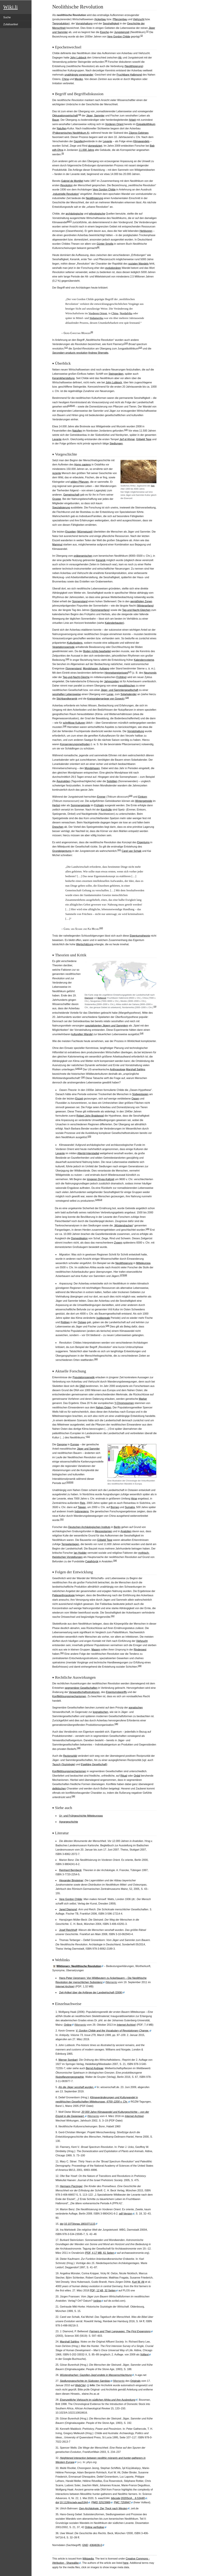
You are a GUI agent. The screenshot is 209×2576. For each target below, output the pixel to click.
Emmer (101, 796)
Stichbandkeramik (66, 698)
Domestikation (79, 1238)
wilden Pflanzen (79, 481)
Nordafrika (126, 313)
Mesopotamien (103, 1531)
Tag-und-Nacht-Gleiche (76, 677)
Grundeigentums (62, 851)
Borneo (115, 1507)
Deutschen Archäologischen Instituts (89, 1527)
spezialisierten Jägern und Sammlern (106, 1025)
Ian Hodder (80, 1552)
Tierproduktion (60, 23)
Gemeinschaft (71, 494)
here (125, 2563)
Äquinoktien (63, 781)
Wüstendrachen (123, 1225)
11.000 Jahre (86, 150)
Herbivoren (146, 231)
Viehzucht (138, 19)
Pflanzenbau (120, 19)
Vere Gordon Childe (118, 36)
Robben (65, 1322)
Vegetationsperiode (63, 647)
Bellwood (102, 998)
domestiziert (95, 145)
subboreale (103, 1318)
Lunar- (110, 694)
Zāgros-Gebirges (139, 132)
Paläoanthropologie (63, 1595)
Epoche (104, 32)
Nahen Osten (103, 1407)
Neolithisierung (134, 66)
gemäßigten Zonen (141, 601)
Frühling (121, 677)
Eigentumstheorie (140, 935)
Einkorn (142, 796)
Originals (135, 2381)
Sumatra (130, 1507)
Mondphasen (90, 668)
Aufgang (104, 668)
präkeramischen (83, 555)
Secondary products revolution (70, 352)
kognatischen (100, 1712)
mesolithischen (126, 685)
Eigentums (143, 842)
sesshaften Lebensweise (66, 694)
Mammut (57, 544)
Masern (95, 1649)
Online (68, 2024)
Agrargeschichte (68, 1821)
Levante (107, 141)
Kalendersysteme (144, 659)
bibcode (115, 2498)
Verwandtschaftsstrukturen (84, 1692)
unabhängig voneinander (78, 74)
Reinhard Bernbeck (70, 1870)
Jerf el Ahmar (127, 439)
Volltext (144, 2354)
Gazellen (79, 141)
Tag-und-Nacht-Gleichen (136, 610)
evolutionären (113, 268)
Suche (7, 17)
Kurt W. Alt (138, 2281)
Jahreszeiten (111, 681)
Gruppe (56, 499)
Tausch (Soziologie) (63, 1764)
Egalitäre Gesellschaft (93, 1764)
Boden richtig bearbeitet (97, 651)
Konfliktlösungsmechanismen (69, 1696)
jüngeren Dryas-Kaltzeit (100, 1179)
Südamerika (96, 318)
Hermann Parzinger (71, 2186)
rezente (56, 473)
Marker (143, 1398)
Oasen (135, 1098)
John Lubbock (78, 57)
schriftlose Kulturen (74, 722)
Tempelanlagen (70, 1544)
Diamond (89, 998)
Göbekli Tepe (143, 439)
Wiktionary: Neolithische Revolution (78, 1966)
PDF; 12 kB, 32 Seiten (103, 2290)
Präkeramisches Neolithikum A (70, 132)
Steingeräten (116, 373)
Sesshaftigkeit (111, 23)
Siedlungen (116, 443)
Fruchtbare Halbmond (129, 74)
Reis (82, 1503)
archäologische (74, 213)
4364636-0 (95, 2545)
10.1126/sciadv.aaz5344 (74, 2502)
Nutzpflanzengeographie (70, 2077)
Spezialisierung (61, 507)
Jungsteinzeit (121, 32)
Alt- (120, 57)
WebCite (80, 2385)
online (97, 2300)
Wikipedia (88, 2558)
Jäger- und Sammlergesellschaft (119, 690)
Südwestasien (140, 1094)
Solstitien (112, 781)
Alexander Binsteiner (71, 1880)
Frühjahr (99, 805)
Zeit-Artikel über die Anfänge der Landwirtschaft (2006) (90, 1992)
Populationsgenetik (84, 1377)
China (65, 79)
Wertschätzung (84, 944)
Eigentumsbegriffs (116, 1692)
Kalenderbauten (114, 623)
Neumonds (150, 672)
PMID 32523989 (100, 2502)
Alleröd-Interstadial (88, 1153)
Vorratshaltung (84, 23)
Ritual (123, 1775)
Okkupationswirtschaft (65, 115)
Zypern (118, 1242)
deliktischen (59, 1788)
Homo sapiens (82, 464)
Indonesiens (82, 1511)
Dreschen (57, 826)
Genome (62, 1444)
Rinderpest (140, 1649)
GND (85, 2545)
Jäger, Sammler (95, 115)
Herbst (56, 805)
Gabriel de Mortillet (72, 181)
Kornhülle (106, 809)
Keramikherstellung (63, 378)
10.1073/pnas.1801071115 (79, 2223)
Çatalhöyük (91, 1561)
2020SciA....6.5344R (133, 2498)
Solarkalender (129, 694)
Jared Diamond (68, 1909)
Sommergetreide (80, 805)
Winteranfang (145, 605)
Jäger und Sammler (88, 1448)
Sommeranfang (100, 610)
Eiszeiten (70, 531)
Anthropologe (117, 1069)
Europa (74, 1444)
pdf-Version (125, 2213)
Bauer (55, 119)
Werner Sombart (68, 2059)
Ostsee (82, 1322)
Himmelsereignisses (116, 672)
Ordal (137, 1775)
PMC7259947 (122, 2502)
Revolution (66, 185)
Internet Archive (65, 1986)
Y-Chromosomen (124, 1403)
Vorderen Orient (114, 124)
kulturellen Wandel (82, 1034)
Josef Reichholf (68, 1930)
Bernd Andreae (94, 2068)
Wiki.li (10, 7)
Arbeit (132, 119)
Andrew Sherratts (98, 352)
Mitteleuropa (143, 1263)
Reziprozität (70, 1755)
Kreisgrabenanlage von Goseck (105, 698)
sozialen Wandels (138, 263)
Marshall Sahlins (135, 1069)
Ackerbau (100, 19)
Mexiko (79, 79)
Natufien (62, 128)
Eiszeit (79, 1098)
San (153, 486)
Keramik (101, 560)
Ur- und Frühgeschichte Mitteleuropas (81, 1815)
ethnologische (97, 213)
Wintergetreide (143, 801)
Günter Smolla (105, 243)
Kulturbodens (74, 642)
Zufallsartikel (10, 24)
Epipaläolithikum (145, 124)
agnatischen (136, 1707)
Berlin (117, 1527)
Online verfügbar (94, 2527)
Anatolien (126, 1531)
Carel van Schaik (131, 851)
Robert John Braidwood (90, 1115)
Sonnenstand (80, 601)
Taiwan (82, 1507)
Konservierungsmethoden (75, 744)
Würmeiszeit (85, 531)
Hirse (134, 1498)
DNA (82, 1386)
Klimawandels (141, 141)
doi (61, 2223)
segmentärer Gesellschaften (81, 1687)
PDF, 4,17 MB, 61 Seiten (100, 2252)
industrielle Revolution (66, 194)
